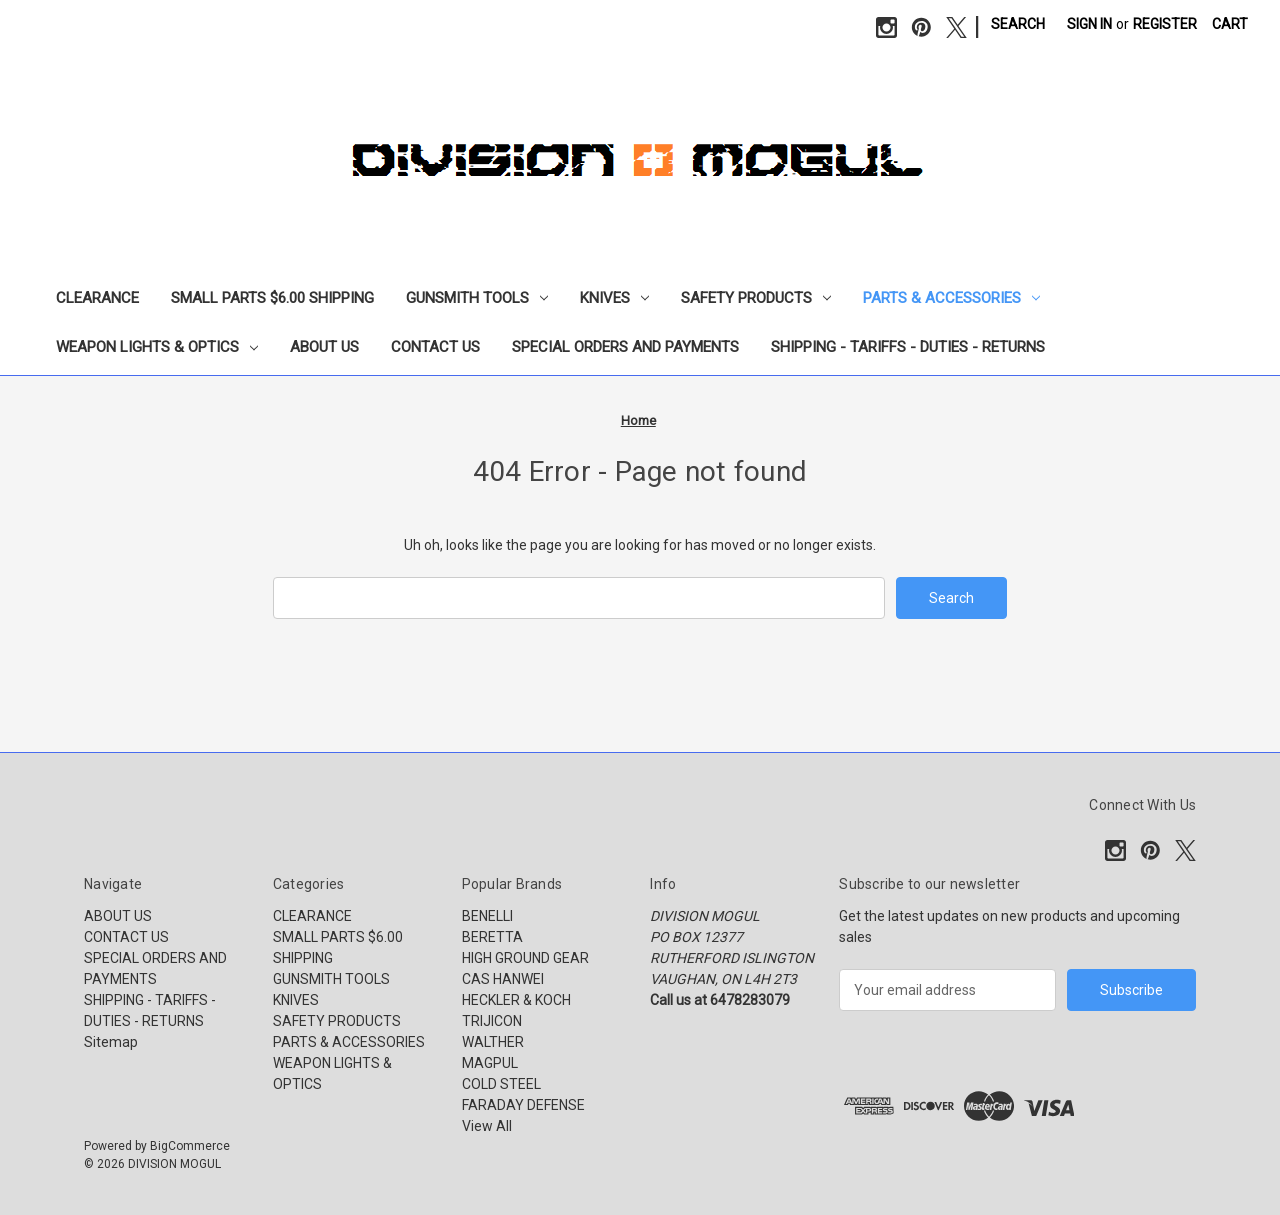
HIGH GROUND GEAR (525, 958)
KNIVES (614, 298)
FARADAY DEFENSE (523, 1105)
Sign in (1089, 24)
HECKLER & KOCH (516, 1000)
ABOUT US (324, 347)
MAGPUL (490, 1063)
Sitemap (111, 1042)
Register (1165, 24)
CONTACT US (435, 347)
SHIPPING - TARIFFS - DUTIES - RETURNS (908, 347)
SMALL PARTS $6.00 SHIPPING (272, 298)
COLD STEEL (501, 1084)
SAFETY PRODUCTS (756, 298)
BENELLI (487, 916)
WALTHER (493, 1042)
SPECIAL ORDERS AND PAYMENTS (625, 347)
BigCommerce (190, 1146)
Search (1018, 24)
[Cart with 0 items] (1230, 24)
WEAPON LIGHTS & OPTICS (157, 347)
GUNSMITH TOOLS (477, 298)
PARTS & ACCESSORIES (951, 298)
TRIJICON (492, 1021)
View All (487, 1126)
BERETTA (492, 937)
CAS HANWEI (503, 979)
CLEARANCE (97, 298)
